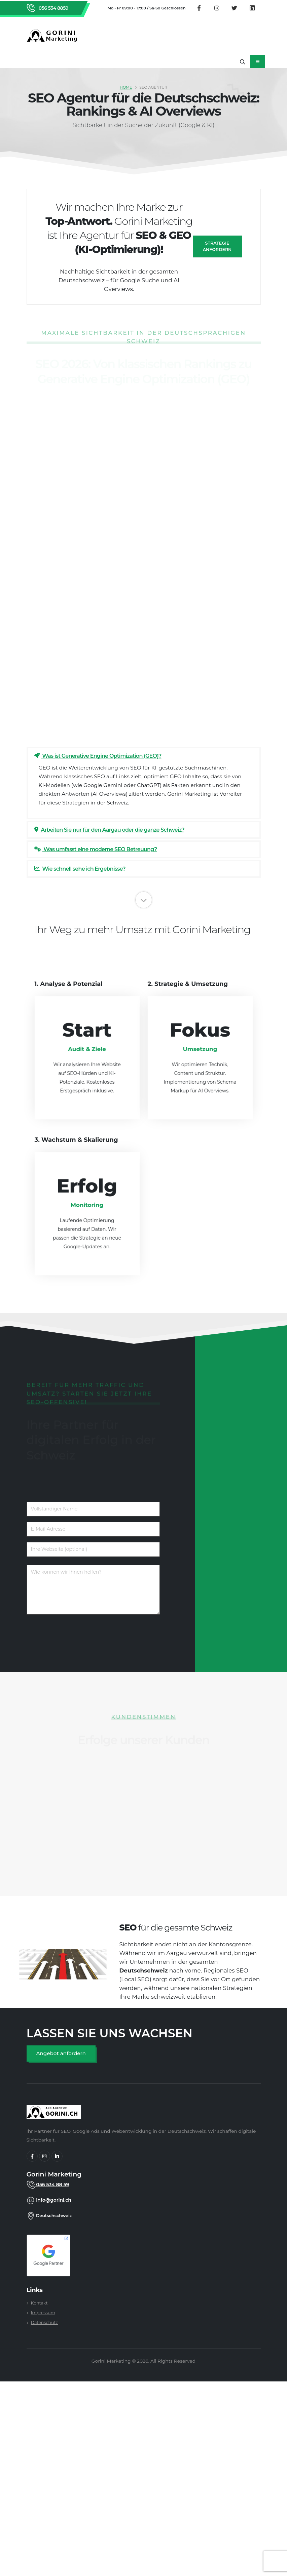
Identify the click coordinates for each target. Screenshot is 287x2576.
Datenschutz (44, 2322)
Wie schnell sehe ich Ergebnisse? (79, 869)
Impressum (43, 2312)
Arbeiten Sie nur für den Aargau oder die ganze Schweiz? (109, 830)
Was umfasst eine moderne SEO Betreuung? (95, 849)
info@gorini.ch (53, 2200)
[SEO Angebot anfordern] (61, 2053)
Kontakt (39, 2302)
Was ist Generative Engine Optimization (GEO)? (98, 756)
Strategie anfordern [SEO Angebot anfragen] (217, 246)
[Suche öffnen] (242, 61)
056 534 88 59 (52, 2184)
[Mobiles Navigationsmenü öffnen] (257, 61)
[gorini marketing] (54, 2115)
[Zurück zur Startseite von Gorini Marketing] (54, 35)
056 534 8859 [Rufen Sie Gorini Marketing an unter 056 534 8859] (53, 8)
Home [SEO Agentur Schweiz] (126, 87)
